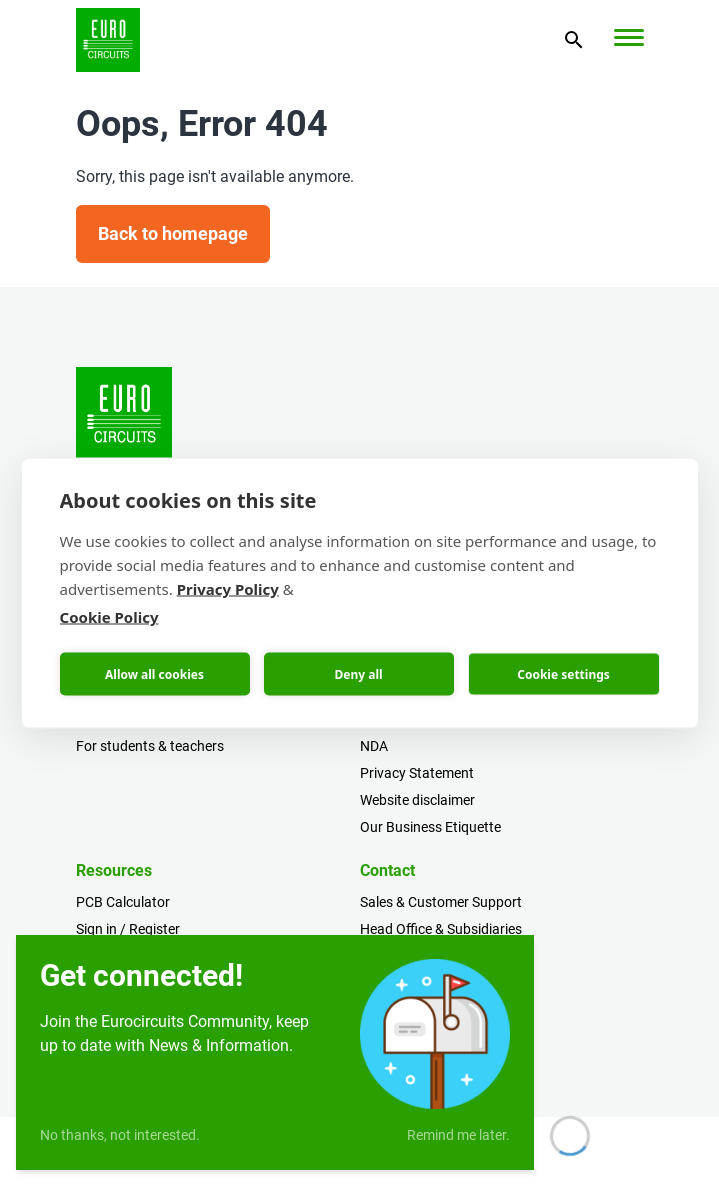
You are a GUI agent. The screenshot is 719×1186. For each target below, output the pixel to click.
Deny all (358, 673)
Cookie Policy (109, 617)
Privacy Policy (228, 589)
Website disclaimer (417, 800)
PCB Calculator (123, 902)
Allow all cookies (154, 673)
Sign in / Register (128, 929)
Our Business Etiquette (430, 827)
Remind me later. (458, 1135)
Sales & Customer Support (441, 902)
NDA (374, 746)
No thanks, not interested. (120, 1135)
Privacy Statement (417, 773)
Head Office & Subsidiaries (441, 929)
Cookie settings (563, 673)
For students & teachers (150, 746)
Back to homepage (173, 233)
